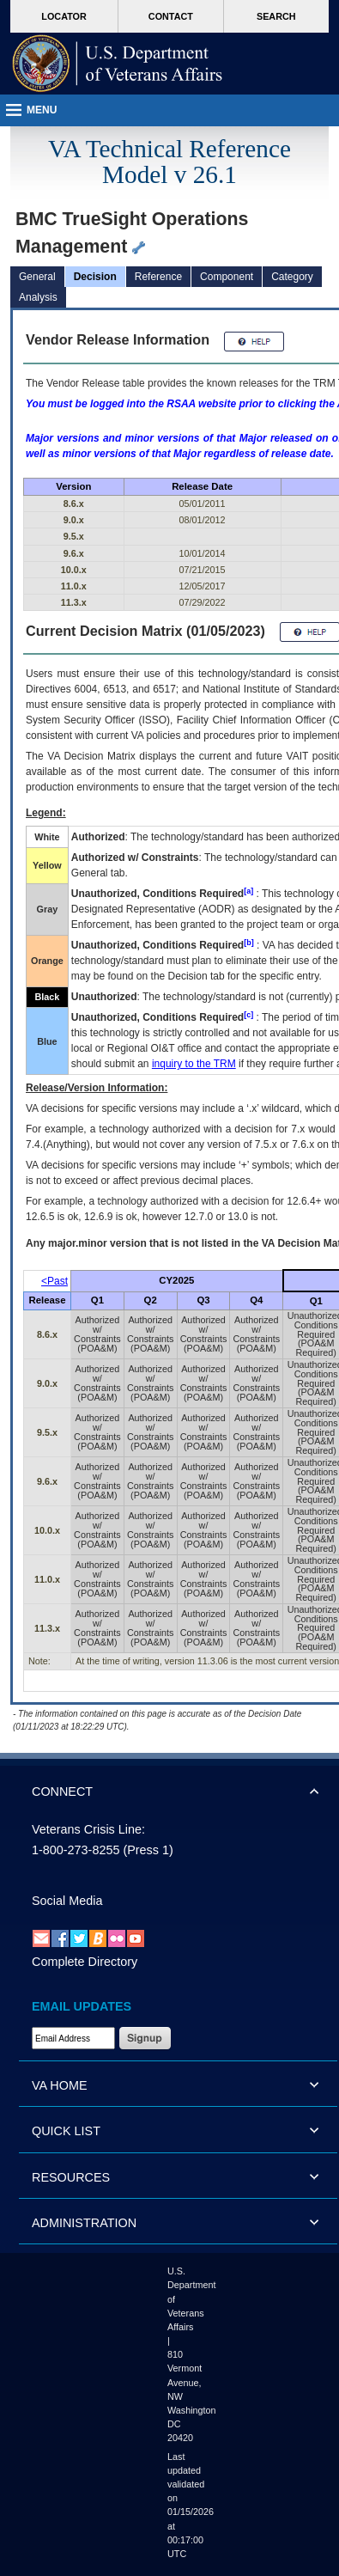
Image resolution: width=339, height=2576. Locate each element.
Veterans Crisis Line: (88, 1829)
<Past (54, 1281)
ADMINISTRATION (84, 2223)
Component (226, 277)
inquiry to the (194, 1064)
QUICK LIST (66, 2131)
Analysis (38, 297)
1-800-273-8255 (75, 1850)
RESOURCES (71, 2177)
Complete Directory (84, 1962)
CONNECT (62, 1791)
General (37, 277)
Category (292, 277)
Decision (95, 277)
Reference (158, 277)
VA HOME (60, 2085)
